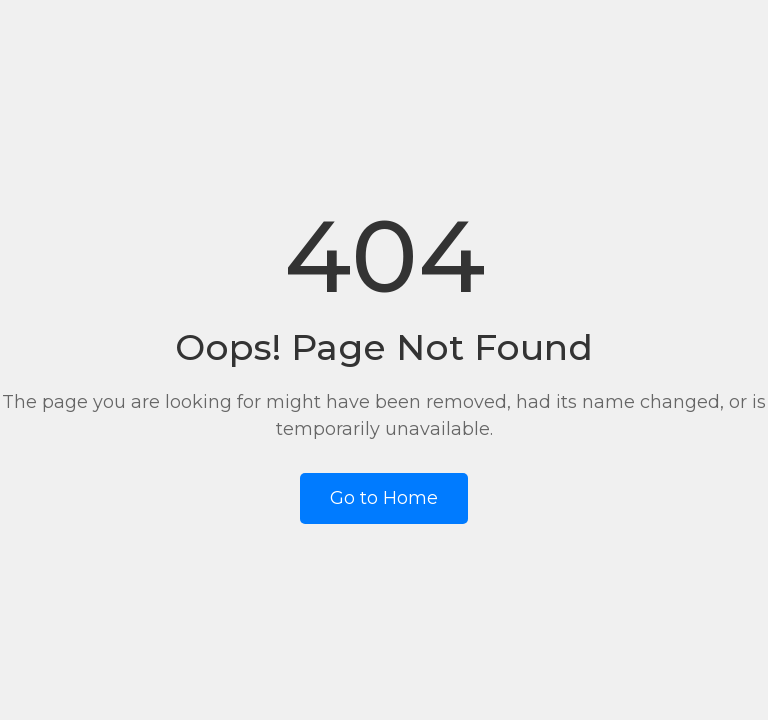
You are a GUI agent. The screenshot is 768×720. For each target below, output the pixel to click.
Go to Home (384, 498)
